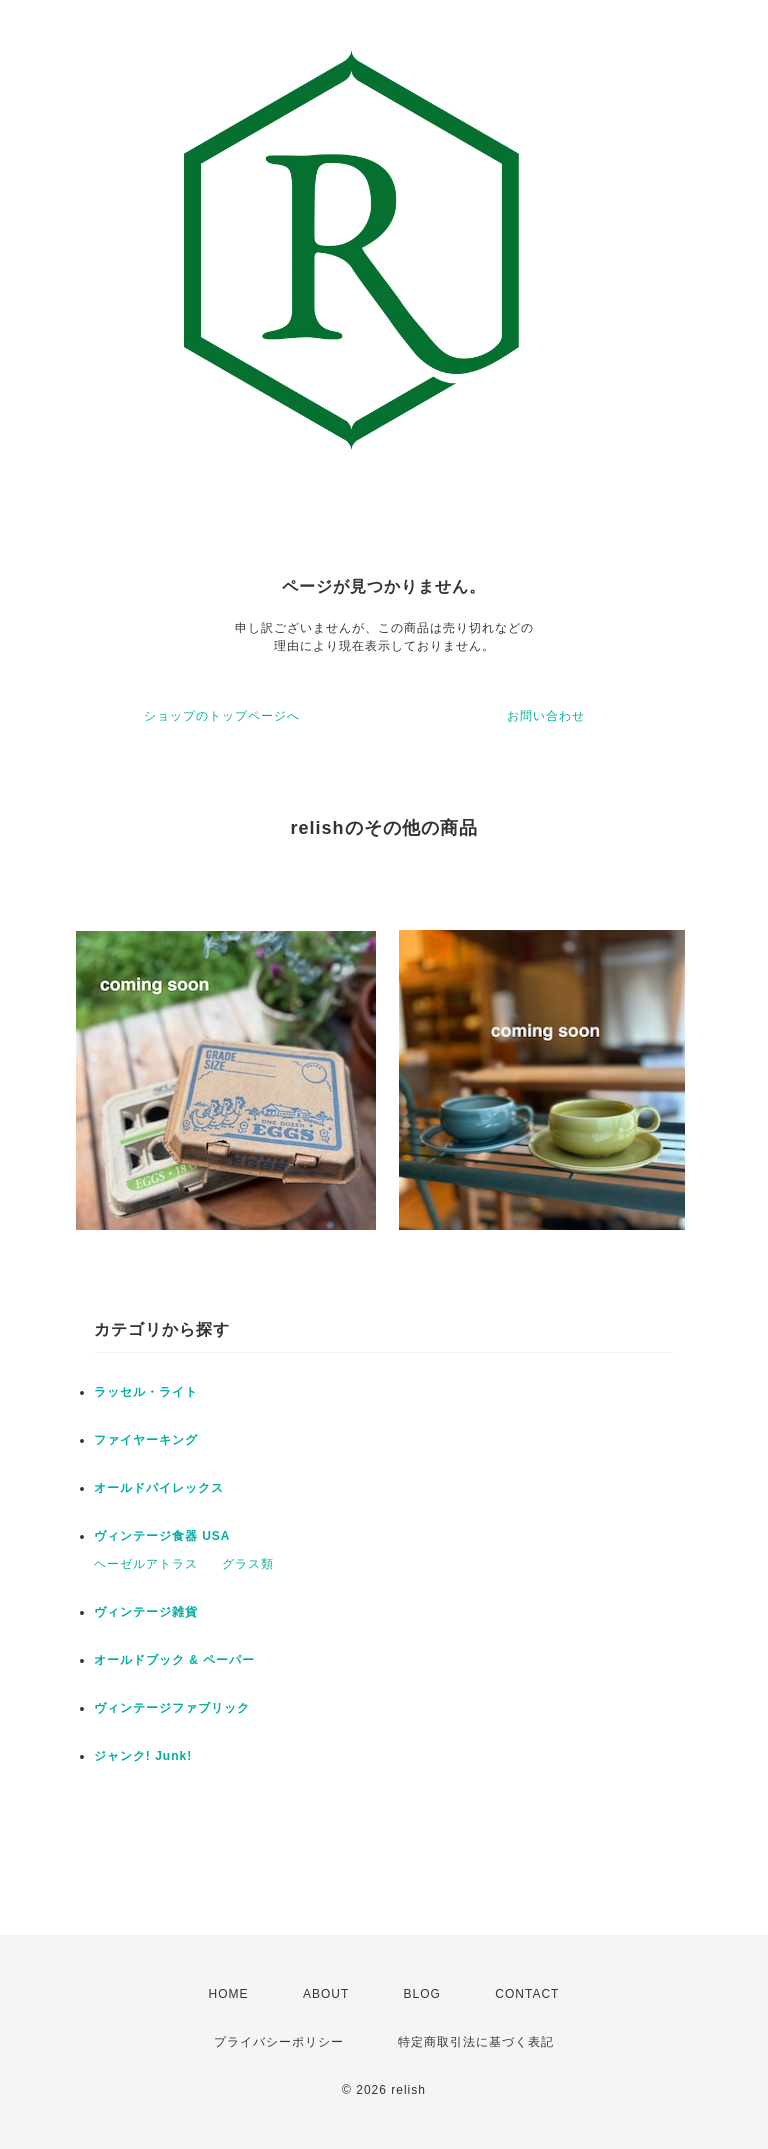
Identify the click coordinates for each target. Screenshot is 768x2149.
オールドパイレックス (159, 1488)
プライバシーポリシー (279, 2042)
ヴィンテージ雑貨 (146, 1612)
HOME (229, 1994)
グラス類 (248, 1564)
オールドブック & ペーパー (174, 1660)
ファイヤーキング (146, 1440)
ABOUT (326, 1994)
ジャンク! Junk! (143, 1756)
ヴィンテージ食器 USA (162, 1536)
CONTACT (527, 1994)
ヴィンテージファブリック (172, 1708)
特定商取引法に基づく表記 (476, 2042)
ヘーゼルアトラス (146, 1564)
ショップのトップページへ (222, 716)
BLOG (422, 1994)
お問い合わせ (546, 716)
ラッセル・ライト (146, 1392)
